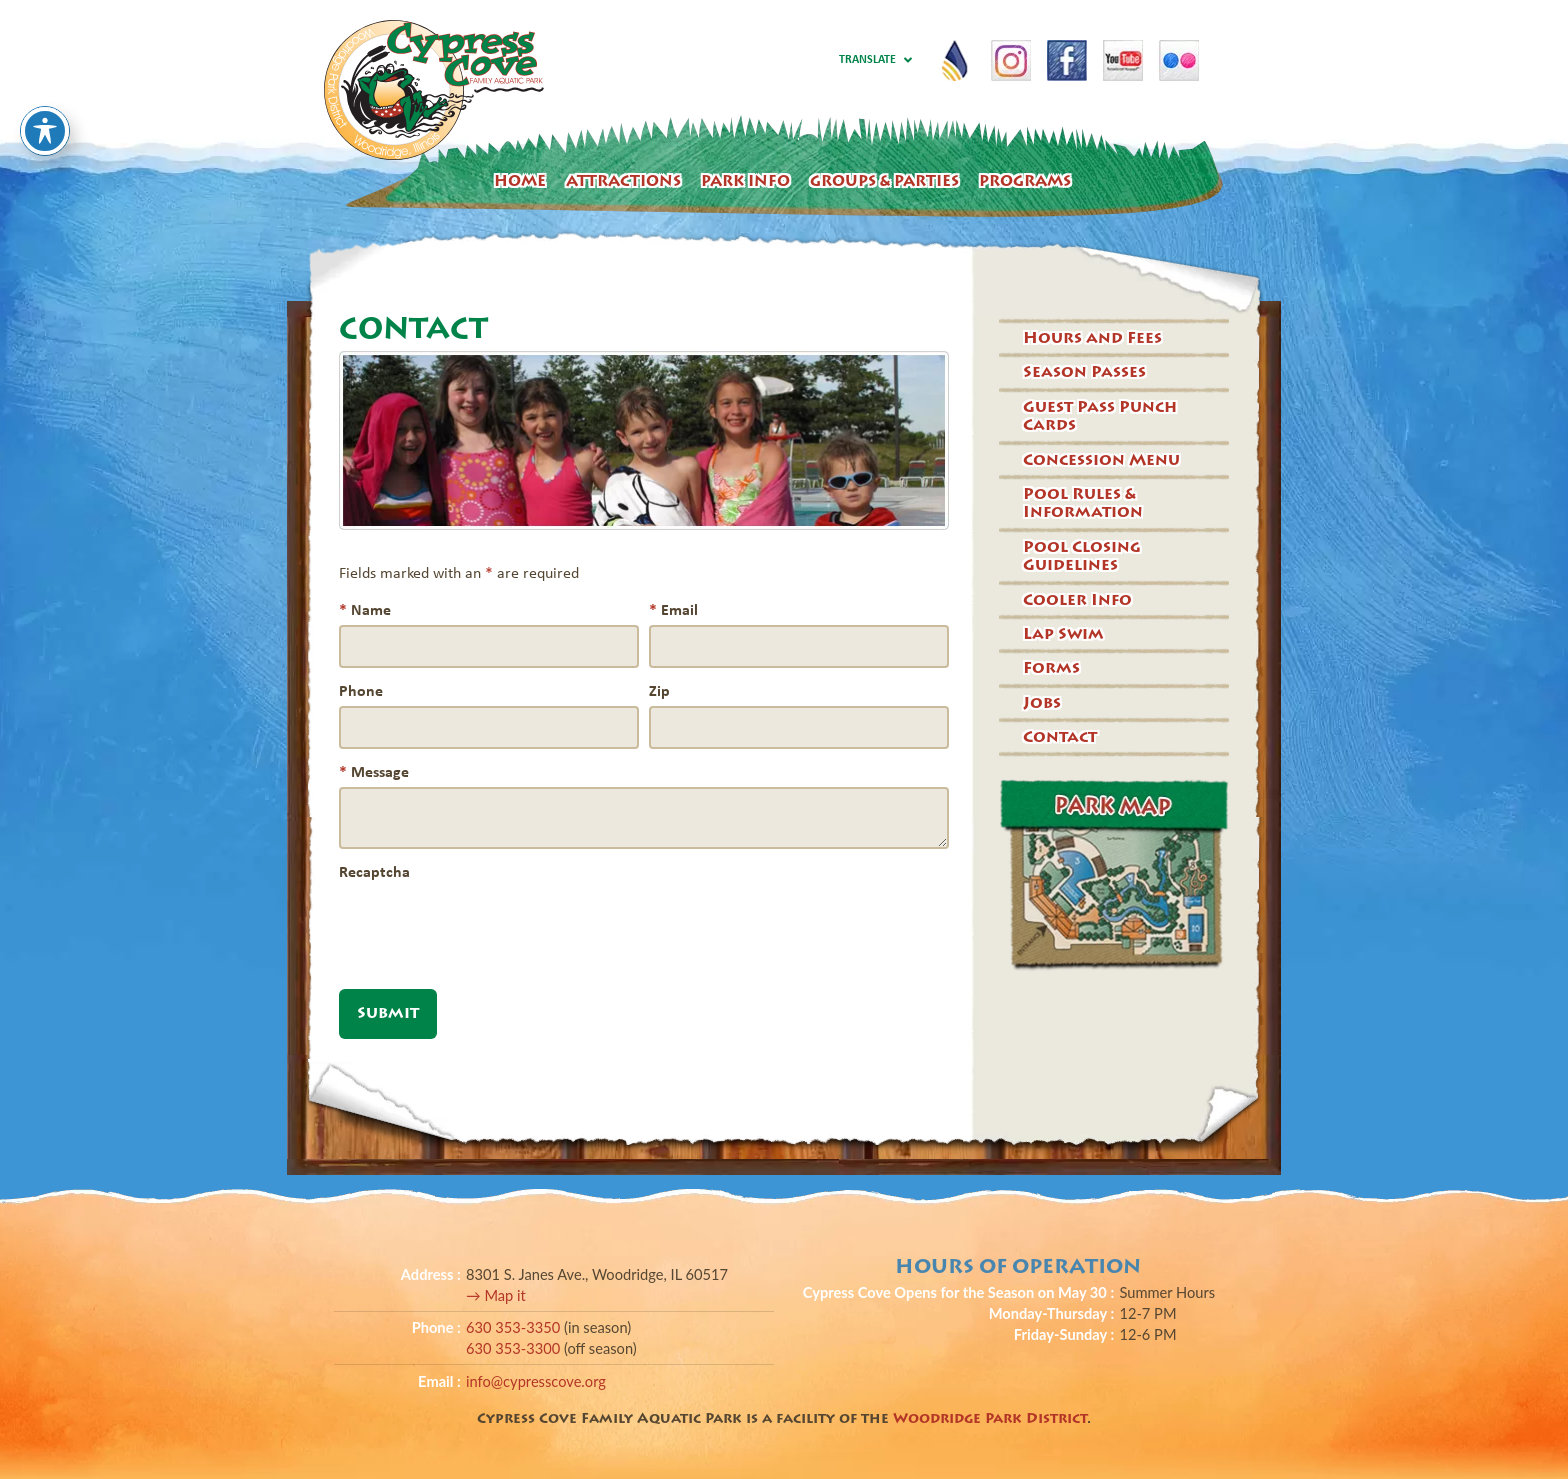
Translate (875, 60)
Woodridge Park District (990, 1418)
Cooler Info (1077, 600)
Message (374, 771)
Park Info (745, 181)
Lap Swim (1063, 634)
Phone (361, 690)
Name (365, 609)
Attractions (623, 181)
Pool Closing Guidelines (1082, 556)
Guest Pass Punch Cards (1100, 416)
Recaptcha (374, 871)
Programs (1025, 181)
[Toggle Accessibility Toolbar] (45, 96)
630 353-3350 (515, 1327)
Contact (1060, 737)
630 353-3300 (515, 1348)
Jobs (1042, 703)
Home (520, 181)
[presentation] (491, 926)
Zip (659, 690)
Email (673, 609)
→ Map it (496, 1295)
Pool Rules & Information (1083, 503)
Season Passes (1084, 372)
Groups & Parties (884, 181)
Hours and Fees (1092, 338)
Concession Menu (1101, 460)
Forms (1051, 668)
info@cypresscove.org (536, 1381)
